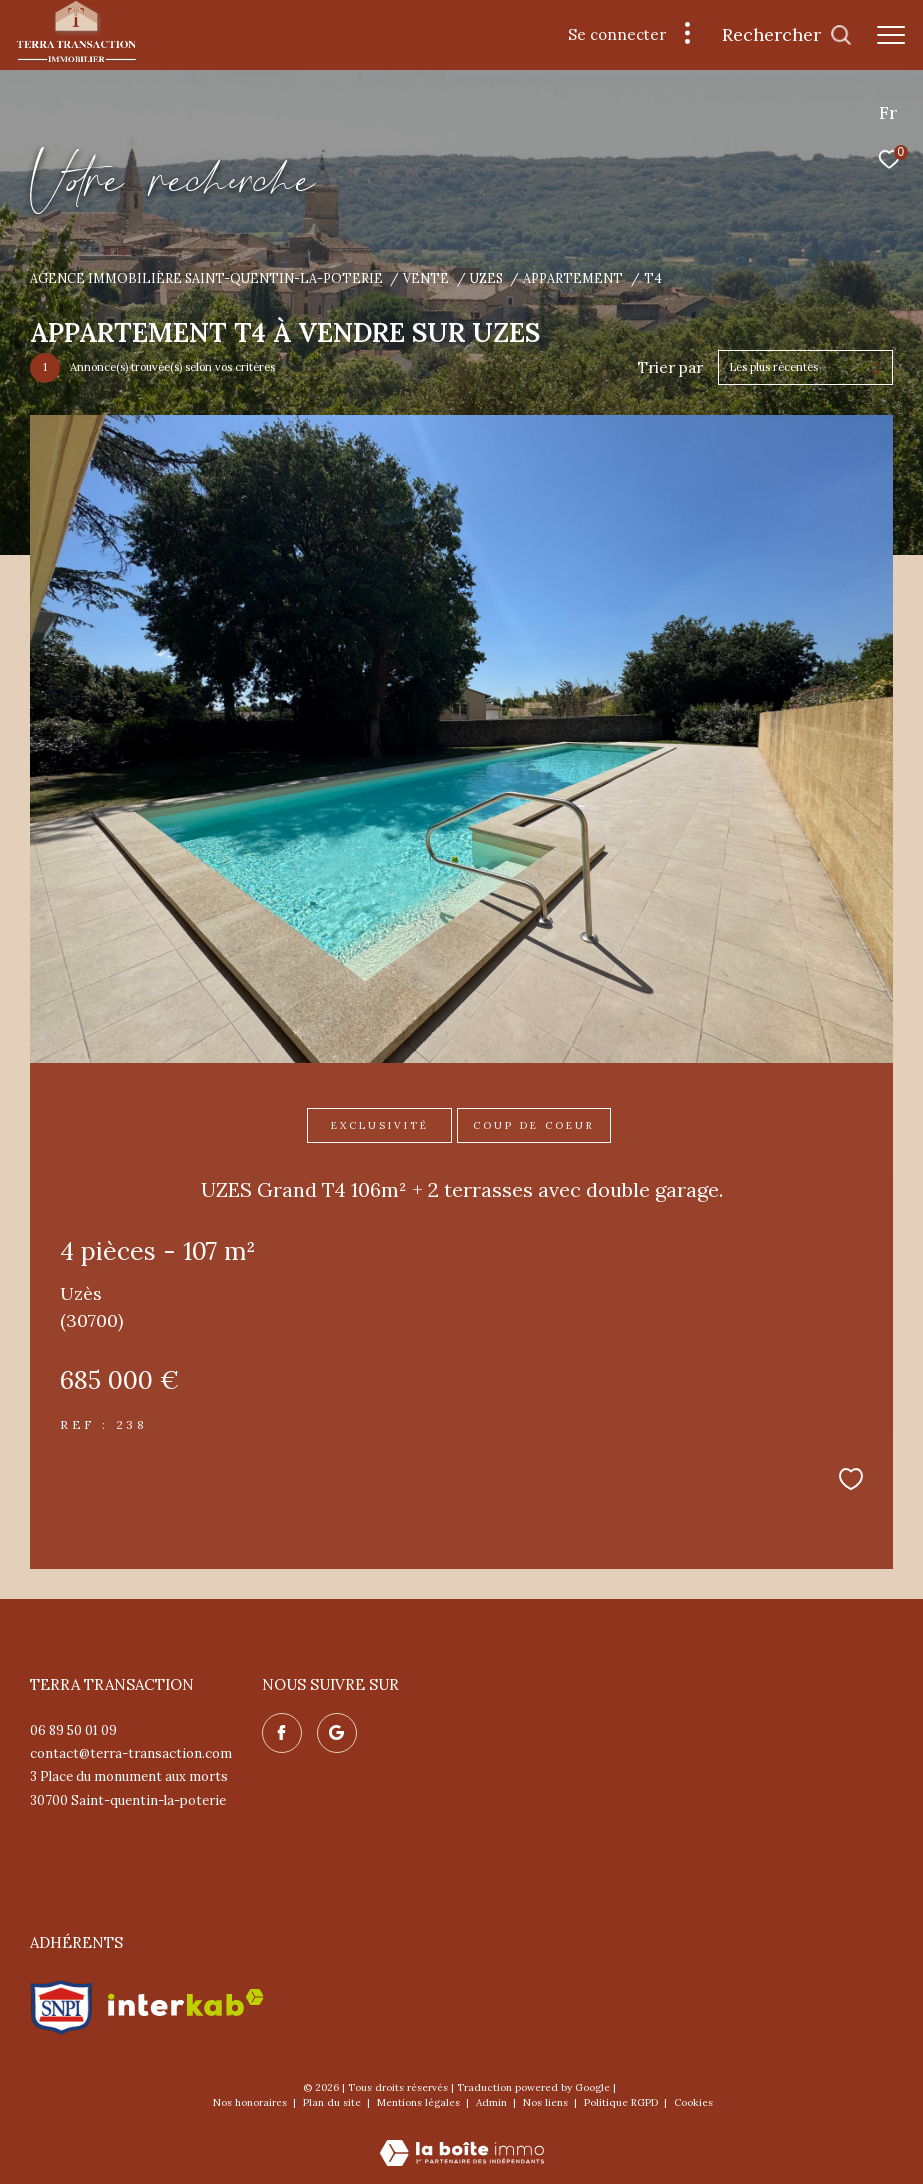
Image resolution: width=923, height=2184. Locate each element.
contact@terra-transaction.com (131, 1753)
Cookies (693, 2103)
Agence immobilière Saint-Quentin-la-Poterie (206, 278)
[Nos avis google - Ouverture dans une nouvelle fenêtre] (337, 1733)
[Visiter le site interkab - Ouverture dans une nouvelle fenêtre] (186, 2002)
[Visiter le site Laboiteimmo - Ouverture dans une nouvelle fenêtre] (462, 2139)
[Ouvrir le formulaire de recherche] (787, 35)
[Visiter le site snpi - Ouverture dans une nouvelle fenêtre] (61, 2003)
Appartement (573, 278)
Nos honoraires (251, 2102)
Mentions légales (420, 2102)
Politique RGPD (621, 2102)
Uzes (486, 278)
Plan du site (333, 2102)
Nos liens (547, 2102)
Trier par (670, 368)
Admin (493, 2102)
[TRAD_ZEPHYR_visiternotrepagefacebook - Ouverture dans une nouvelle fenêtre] (282, 1733)
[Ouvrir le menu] (891, 35)
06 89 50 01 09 (73, 1730)
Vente (426, 278)
